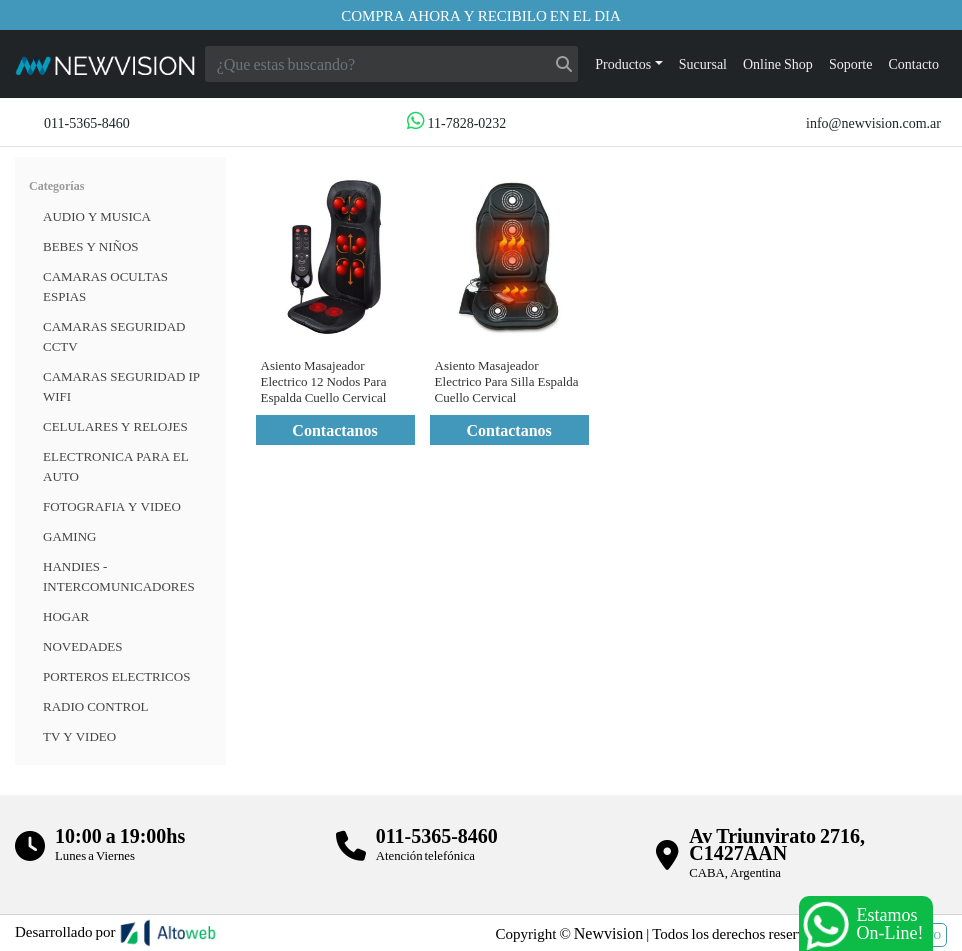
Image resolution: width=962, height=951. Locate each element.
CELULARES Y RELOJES (115, 426)
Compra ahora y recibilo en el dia (481, 15)
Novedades (82, 646)
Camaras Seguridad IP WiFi (121, 386)
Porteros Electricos (116, 676)
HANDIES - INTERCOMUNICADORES (119, 576)
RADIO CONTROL (96, 706)
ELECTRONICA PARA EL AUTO (116, 466)
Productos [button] (623, 63)
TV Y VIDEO (79, 736)
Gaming (69, 536)
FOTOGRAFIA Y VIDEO (112, 506)
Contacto (913, 63)
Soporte (851, 63)
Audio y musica (97, 216)
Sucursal (703, 63)
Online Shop (778, 63)
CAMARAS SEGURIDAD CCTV (114, 336)
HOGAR (66, 616)
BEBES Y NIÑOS (91, 246)
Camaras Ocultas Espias (105, 286)
